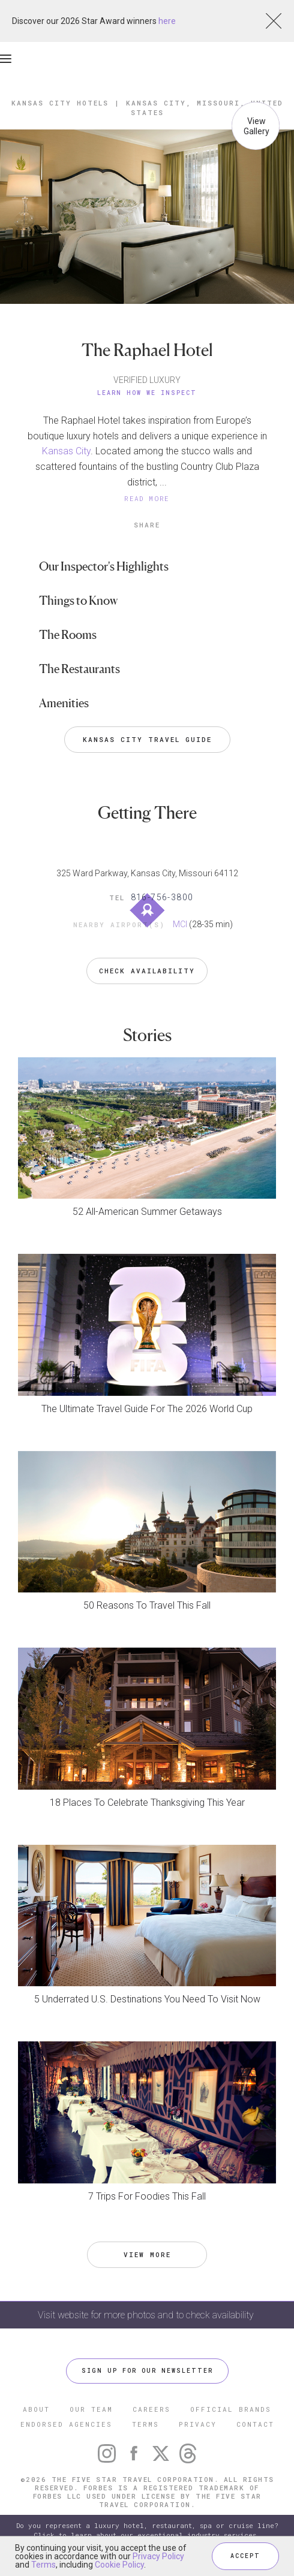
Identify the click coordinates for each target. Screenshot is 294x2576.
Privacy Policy (158, 2556)
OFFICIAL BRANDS (230, 2409)
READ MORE (147, 498)
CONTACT (255, 2424)
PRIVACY (198, 2424)
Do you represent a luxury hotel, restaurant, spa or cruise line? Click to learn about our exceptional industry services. (147, 2530)
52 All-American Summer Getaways (147, 1211)
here (167, 21)
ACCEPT (245, 2556)
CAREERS (151, 2409)
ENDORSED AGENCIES (66, 2424)
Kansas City (66, 451)
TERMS (145, 2424)
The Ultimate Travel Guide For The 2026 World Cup (147, 1408)
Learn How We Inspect (147, 393)
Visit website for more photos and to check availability (147, 2315)
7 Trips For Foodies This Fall (147, 2196)
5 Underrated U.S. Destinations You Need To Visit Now (147, 1999)
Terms (43, 2564)
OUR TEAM (91, 2409)
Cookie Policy (119, 2564)
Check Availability (147, 970)
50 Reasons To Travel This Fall (147, 1605)
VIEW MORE (147, 2254)
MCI (180, 924)
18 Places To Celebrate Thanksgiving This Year (147, 1802)
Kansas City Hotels (60, 102)
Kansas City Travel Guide (147, 739)
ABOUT (36, 2409)
